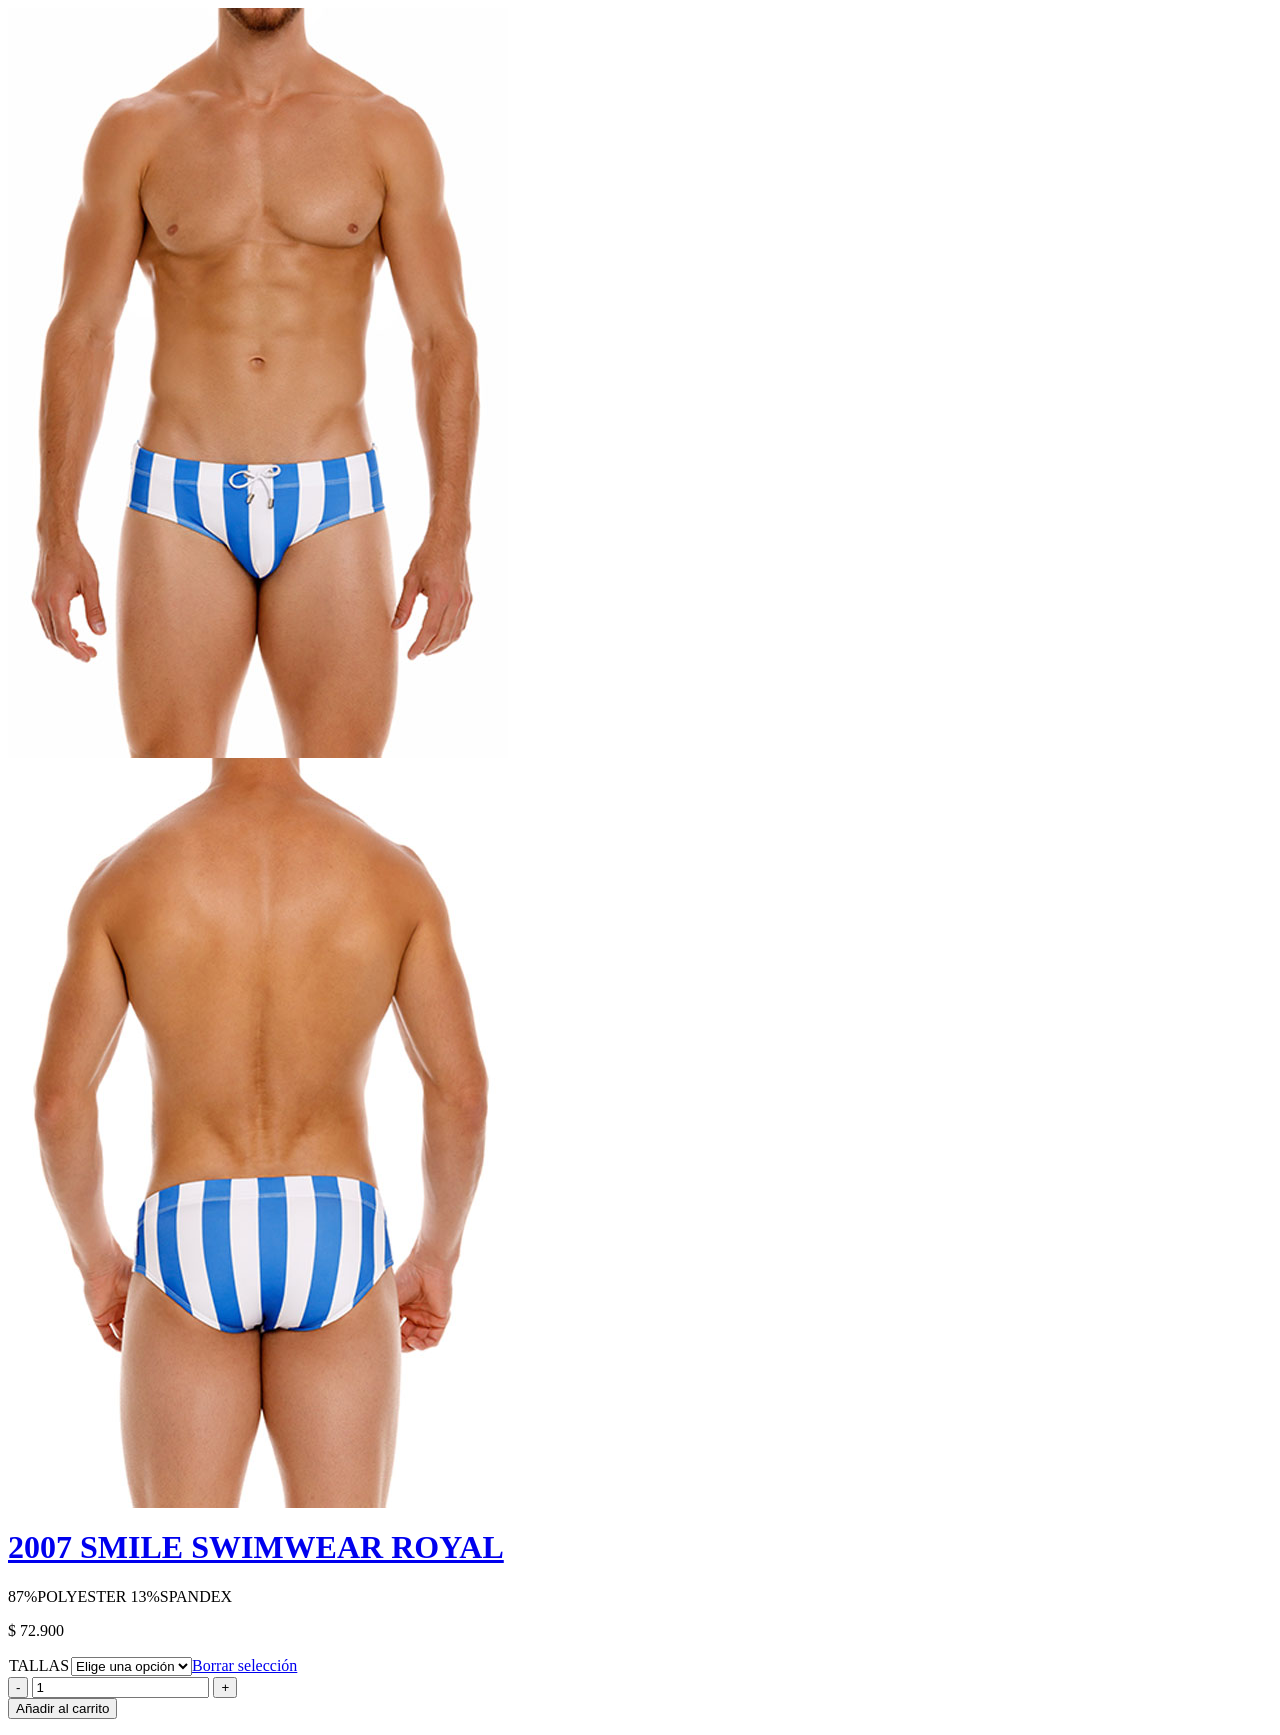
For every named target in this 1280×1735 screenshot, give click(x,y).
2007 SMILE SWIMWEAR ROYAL (256, 1547)
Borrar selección (244, 1665)
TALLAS (39, 1665)
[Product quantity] (120, 1687)
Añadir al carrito (62, 1708)
